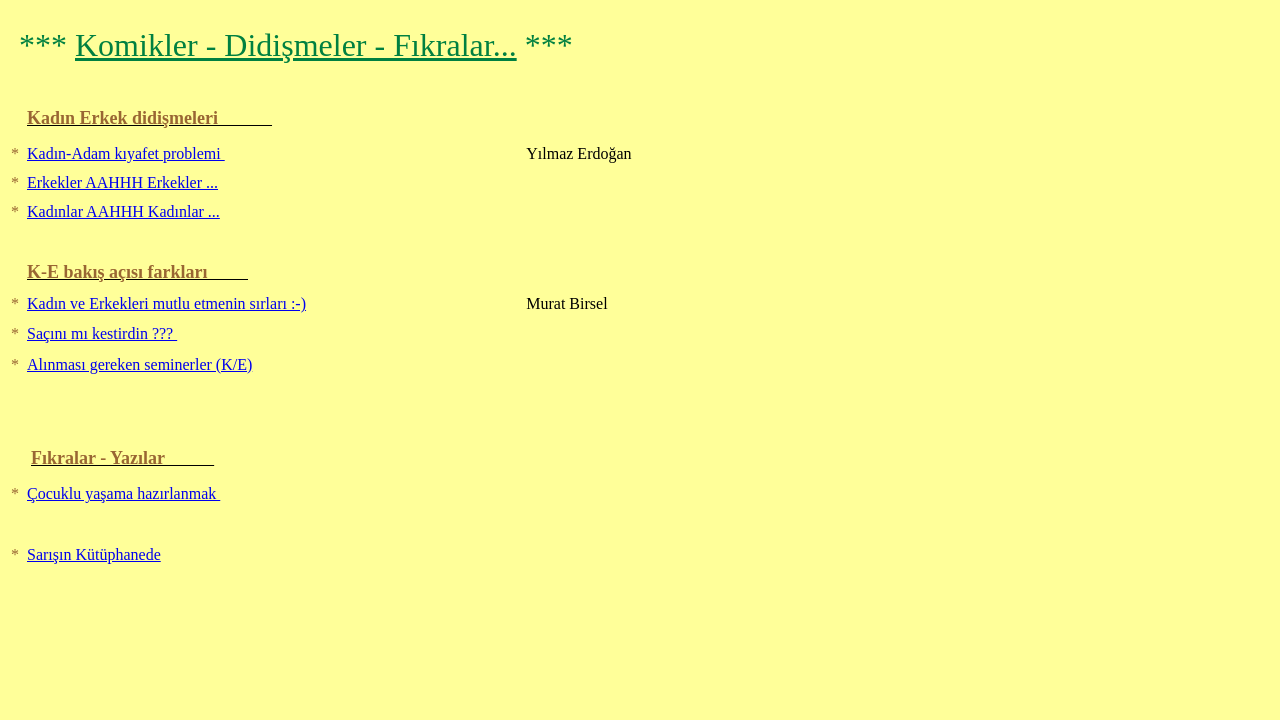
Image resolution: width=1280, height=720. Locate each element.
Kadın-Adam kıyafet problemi (126, 153)
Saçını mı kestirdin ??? (102, 333)
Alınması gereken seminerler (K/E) (139, 364)
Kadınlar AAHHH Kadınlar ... (123, 211)
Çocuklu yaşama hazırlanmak (123, 493)
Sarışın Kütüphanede (94, 554)
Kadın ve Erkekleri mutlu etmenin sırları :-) (166, 303)
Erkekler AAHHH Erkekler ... (122, 182)
